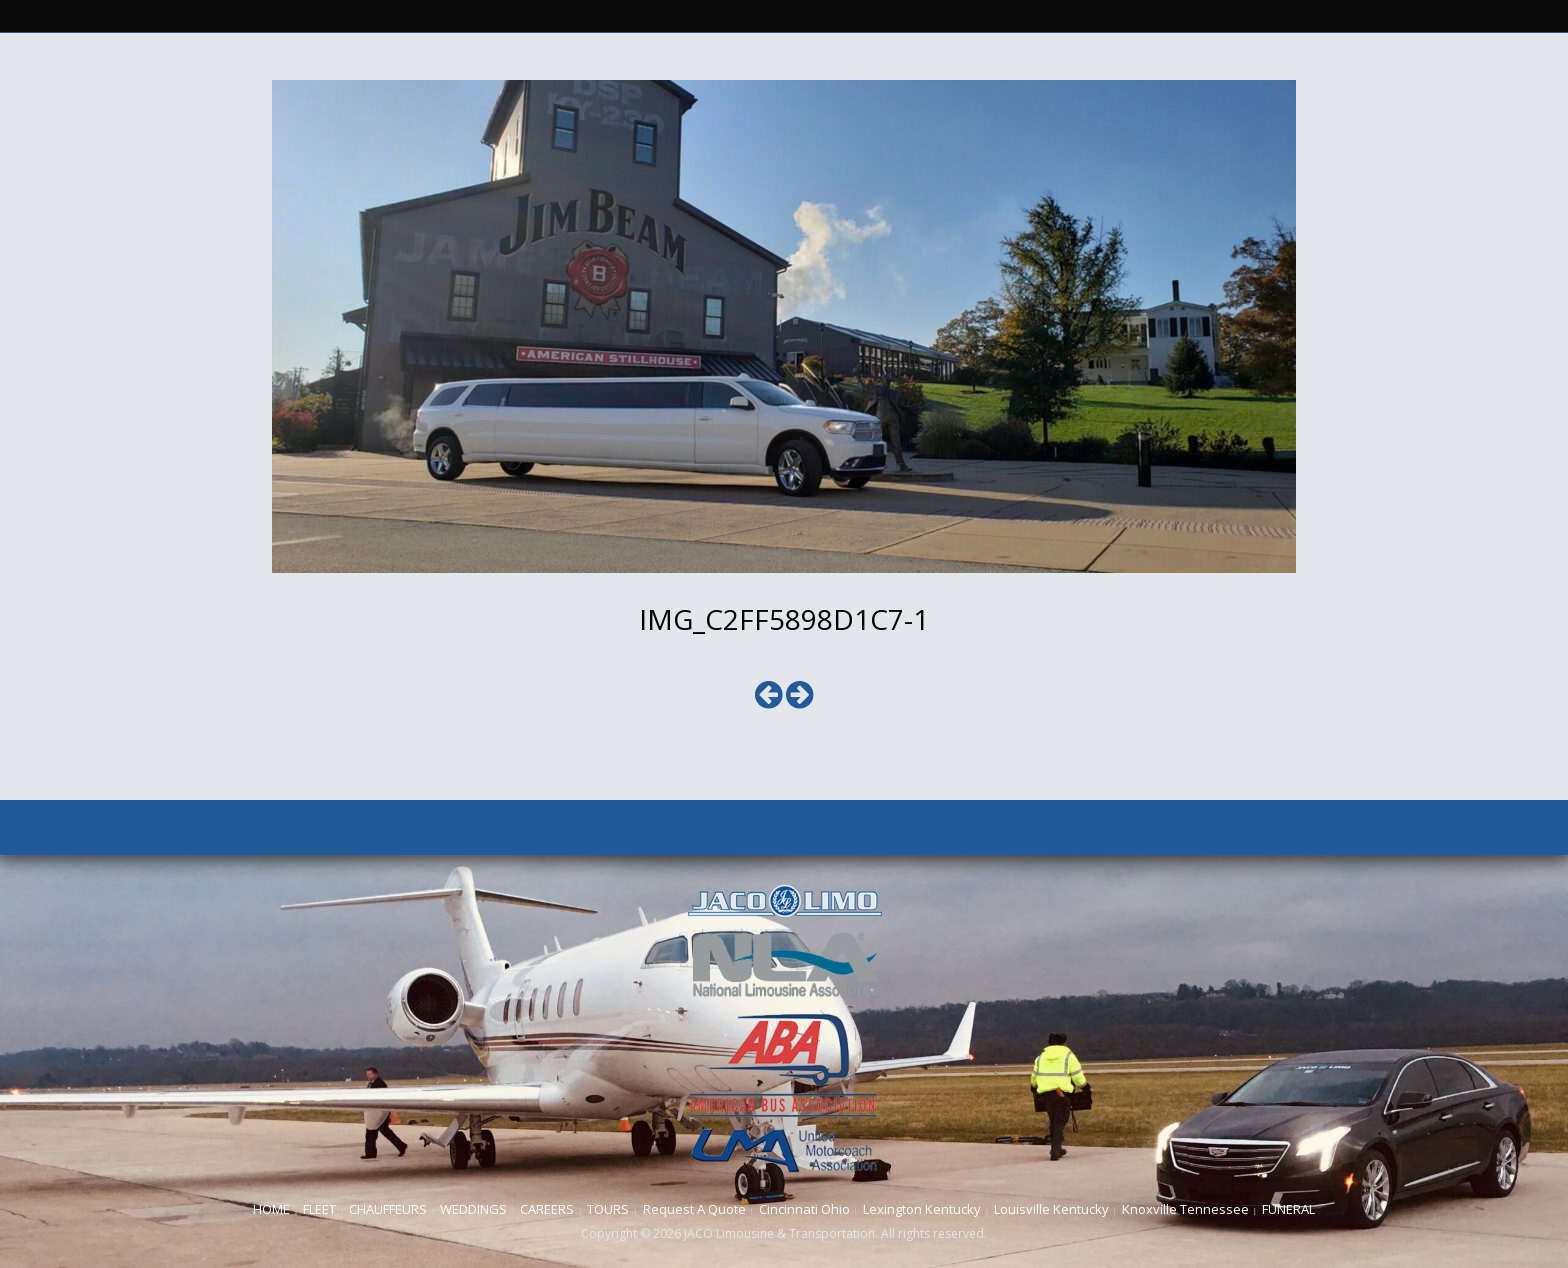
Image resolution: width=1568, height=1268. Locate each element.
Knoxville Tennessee (1185, 1209)
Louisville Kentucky (1051, 1209)
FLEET (319, 1209)
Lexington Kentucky (922, 1209)
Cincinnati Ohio (804, 1209)
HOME (271, 1209)
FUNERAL (1288, 1209)
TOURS (608, 1209)
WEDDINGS (473, 1209)
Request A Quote (694, 1209)
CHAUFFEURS (388, 1209)
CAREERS (547, 1209)
